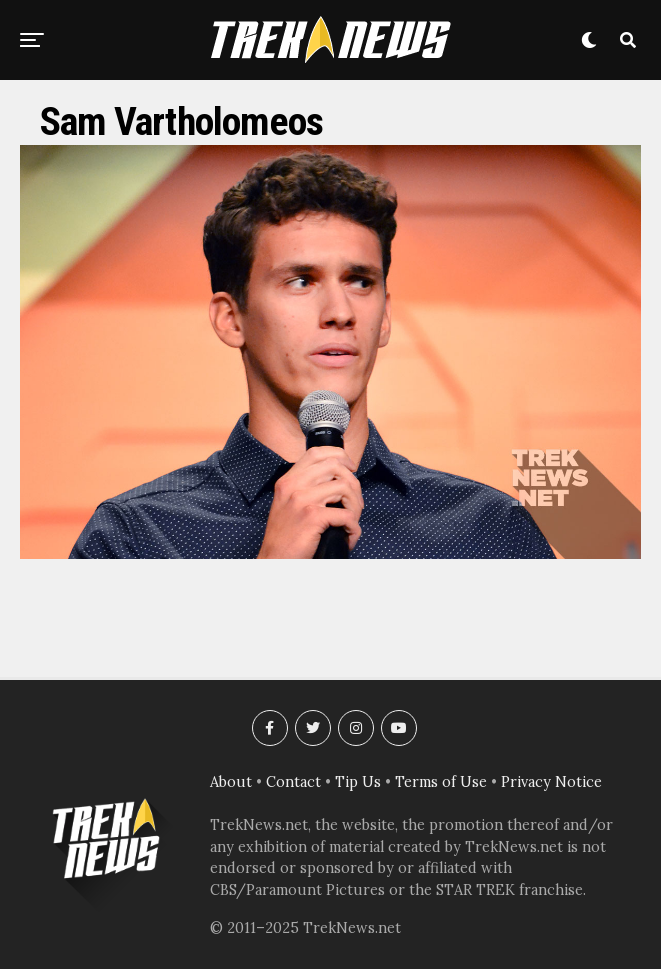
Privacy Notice (551, 782)
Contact (293, 782)
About (231, 782)
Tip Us (358, 782)
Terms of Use (441, 782)
